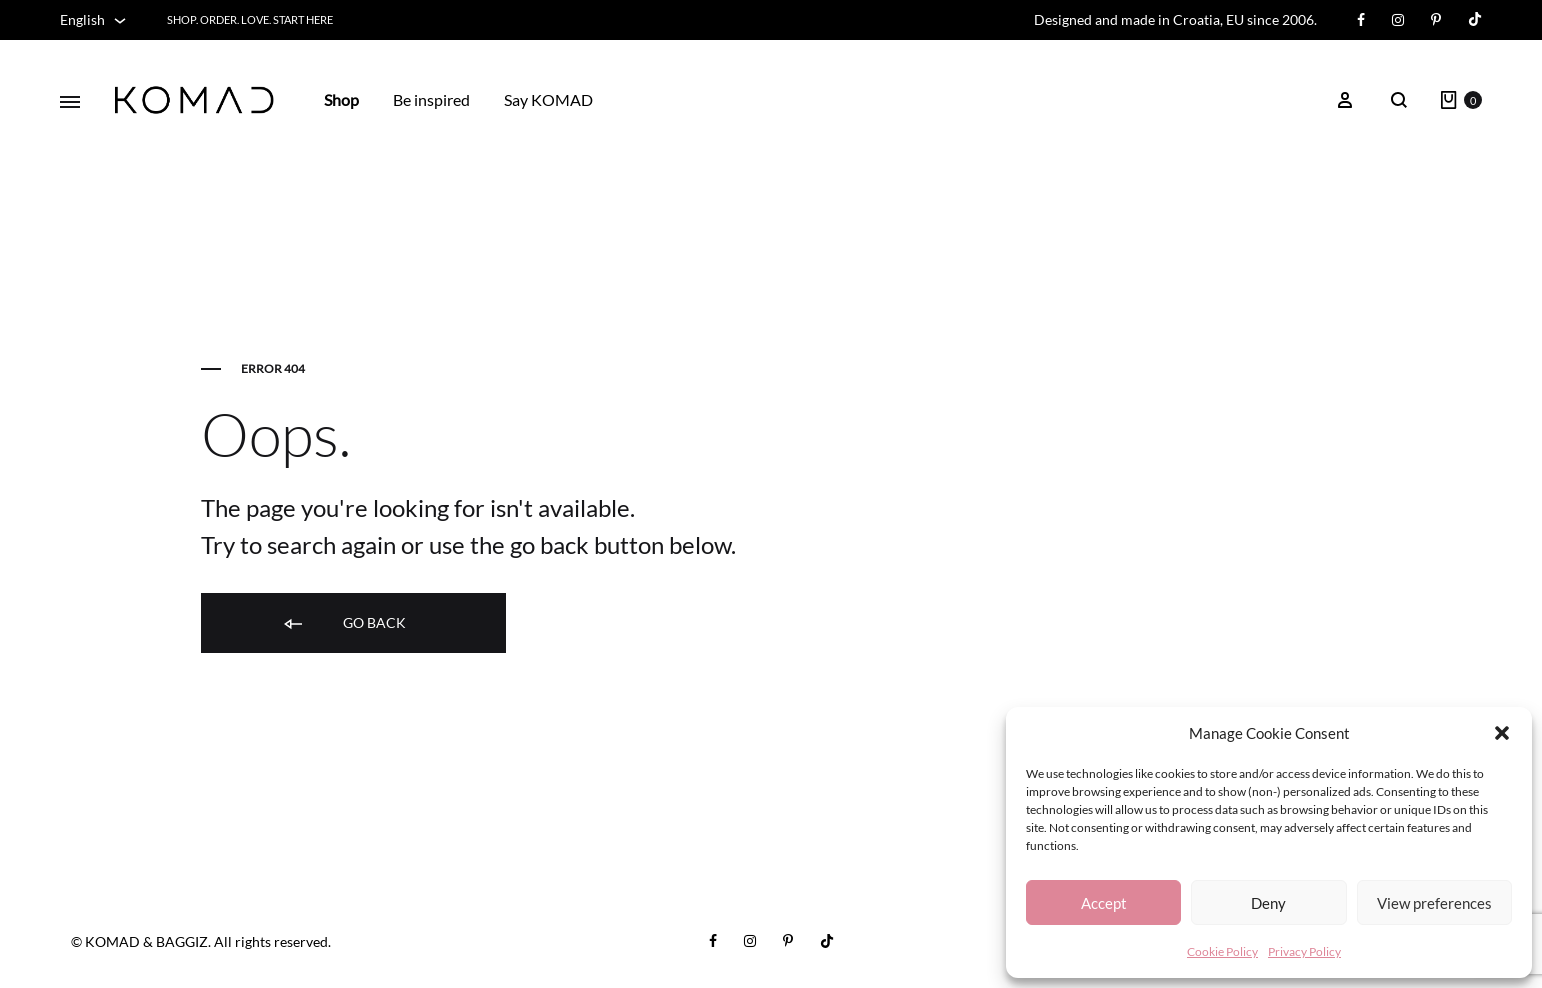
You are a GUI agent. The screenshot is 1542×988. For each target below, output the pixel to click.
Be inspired (431, 99)
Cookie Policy (1222, 951)
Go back (343, 624)
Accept (1104, 903)
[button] (1502, 733)
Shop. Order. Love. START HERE (250, 19)
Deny (1268, 903)
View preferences (1434, 903)
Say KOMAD (548, 99)
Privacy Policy (1304, 951)
